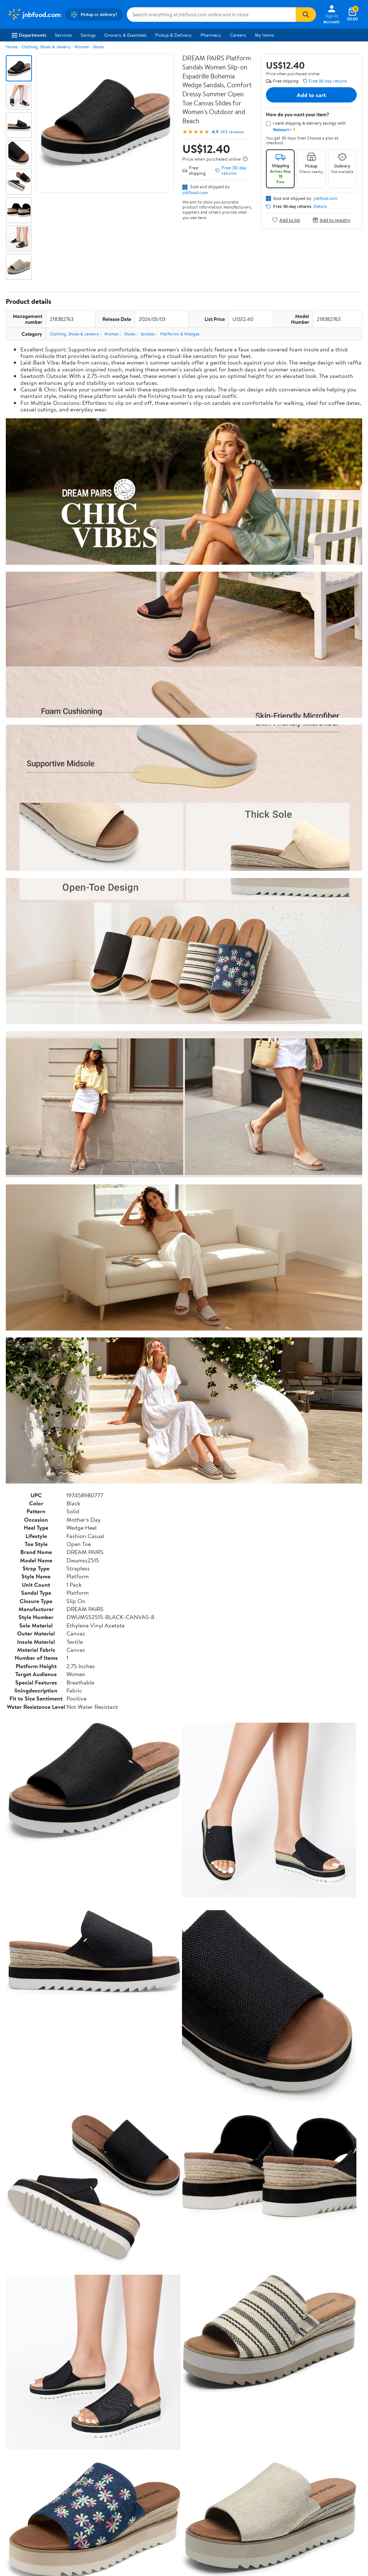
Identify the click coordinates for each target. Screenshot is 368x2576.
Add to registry (331, 220)
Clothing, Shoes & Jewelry (45, 47)
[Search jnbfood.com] (211, 14)
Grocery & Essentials (125, 35)
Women (81, 47)
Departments (29, 35)
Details (320, 206)
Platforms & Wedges (179, 334)
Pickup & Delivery (173, 35)
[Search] (306, 14)
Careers (238, 35)
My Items (264, 35)
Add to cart (311, 95)
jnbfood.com (195, 192)
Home (11, 47)
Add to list (286, 220)
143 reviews (232, 131)
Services (63, 35)
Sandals (148, 334)
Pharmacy (211, 35)
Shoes (98, 47)
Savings (88, 35)
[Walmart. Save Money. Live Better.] (34, 14)
